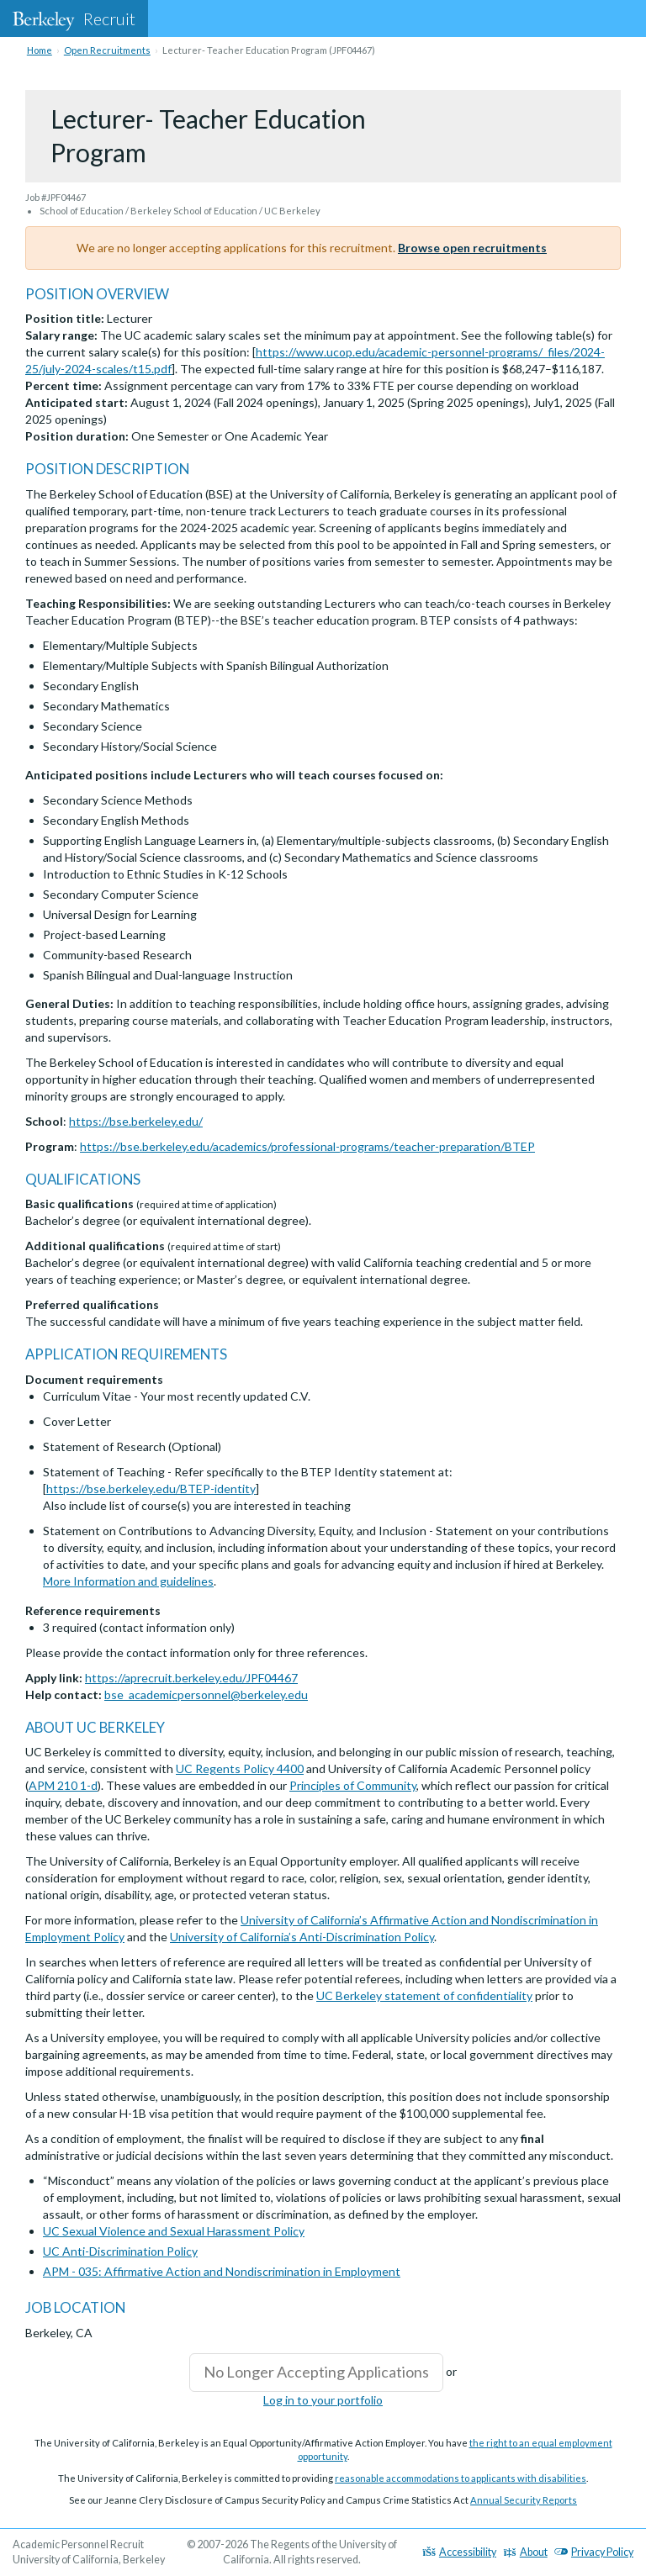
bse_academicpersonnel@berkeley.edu (206, 1694)
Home (39, 50)
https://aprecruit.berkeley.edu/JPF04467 (191, 1678)
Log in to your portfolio (323, 2400)
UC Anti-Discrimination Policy (120, 2251)
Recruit (74, 18)
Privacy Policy (593, 2552)
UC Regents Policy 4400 (240, 1768)
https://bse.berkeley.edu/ (136, 1121)
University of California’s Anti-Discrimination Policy (302, 1936)
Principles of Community (352, 1785)
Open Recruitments (107, 50)
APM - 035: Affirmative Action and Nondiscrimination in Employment (221, 2271)
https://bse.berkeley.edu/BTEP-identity (151, 1488)
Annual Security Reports (523, 2499)
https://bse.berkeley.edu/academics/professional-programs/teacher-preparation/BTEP (307, 1146)
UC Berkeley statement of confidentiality (424, 1995)
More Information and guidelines (128, 1581)
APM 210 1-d (63, 1785)
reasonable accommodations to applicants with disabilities (460, 2478)
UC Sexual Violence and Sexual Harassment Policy (173, 2231)
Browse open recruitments (472, 247)
